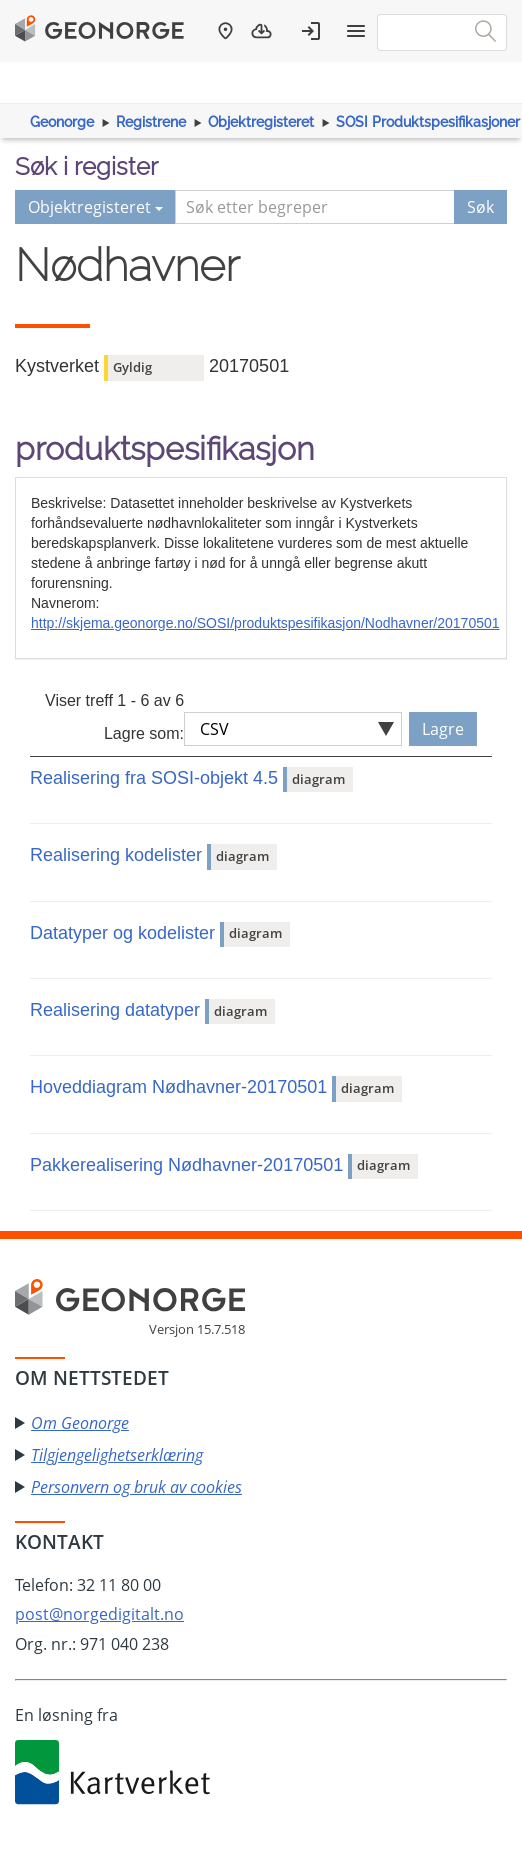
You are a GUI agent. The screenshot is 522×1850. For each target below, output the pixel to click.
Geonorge (62, 122)
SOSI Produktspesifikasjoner (428, 122)
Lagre (443, 729)
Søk (480, 207)
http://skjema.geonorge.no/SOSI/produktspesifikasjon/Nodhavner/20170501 (265, 623)
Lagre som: (144, 733)
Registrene (151, 122)
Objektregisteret (261, 122)
